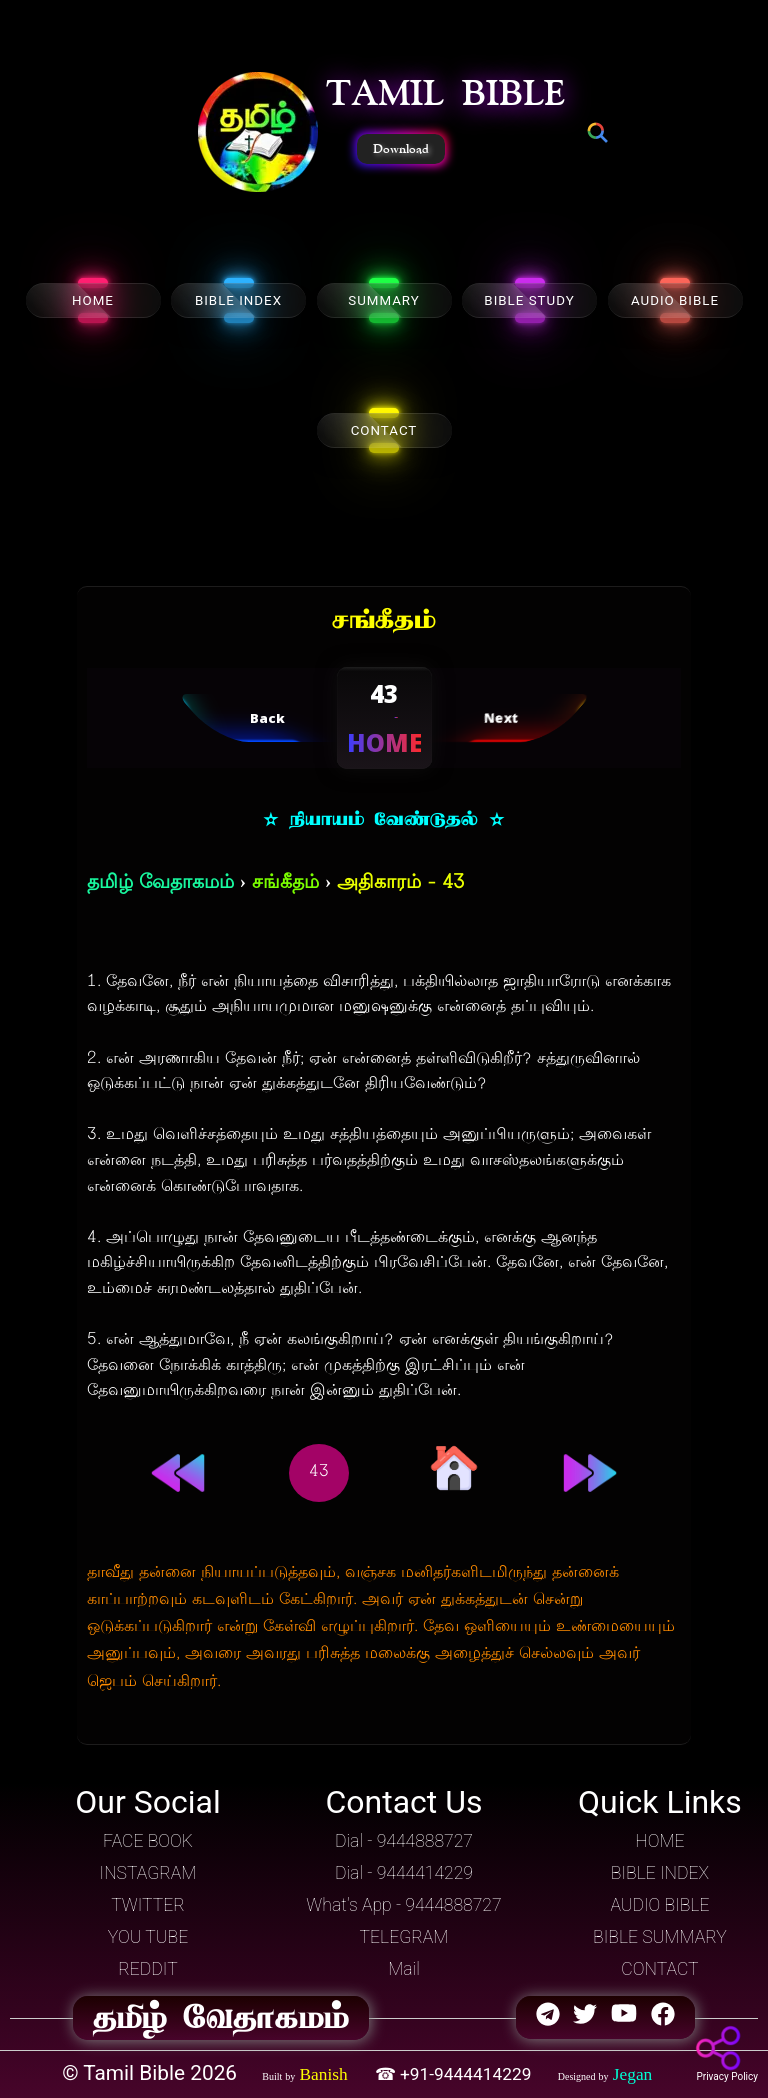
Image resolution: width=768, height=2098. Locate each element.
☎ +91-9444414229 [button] (455, 2074)
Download (401, 149)
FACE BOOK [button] (148, 1841)
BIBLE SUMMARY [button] (660, 1937)
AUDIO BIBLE (675, 300)
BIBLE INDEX (238, 300)
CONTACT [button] (659, 1969)
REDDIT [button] (147, 1969)
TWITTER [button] (148, 1905)
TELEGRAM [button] (404, 1937)
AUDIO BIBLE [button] (659, 1905)
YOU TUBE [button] (148, 1937)
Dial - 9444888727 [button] (404, 1841)
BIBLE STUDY (529, 300)
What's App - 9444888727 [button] (403, 1905)
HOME (93, 300)
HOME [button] (659, 1841)
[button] (258, 134)
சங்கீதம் (285, 883)
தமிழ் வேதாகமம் (160, 883)
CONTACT (384, 430)
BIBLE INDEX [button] (660, 1873)
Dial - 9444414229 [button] (404, 1873)
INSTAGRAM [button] (148, 1873)
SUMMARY (384, 300)
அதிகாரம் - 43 (400, 883)
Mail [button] (404, 1969)
